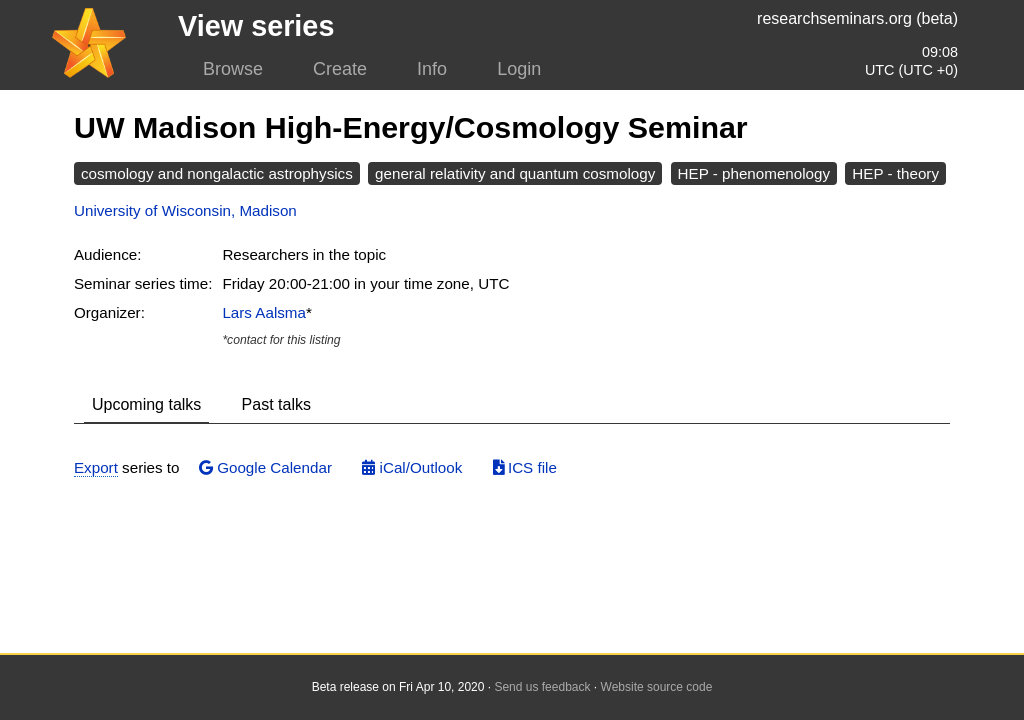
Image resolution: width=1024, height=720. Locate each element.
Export (96, 467)
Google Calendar (265, 467)
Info (432, 69)
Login (519, 69)
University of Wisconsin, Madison (185, 210)
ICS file (525, 467)
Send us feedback (542, 687)
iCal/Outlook (412, 467)
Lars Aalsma (264, 312)
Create (340, 69)
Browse (233, 69)
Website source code (657, 687)
